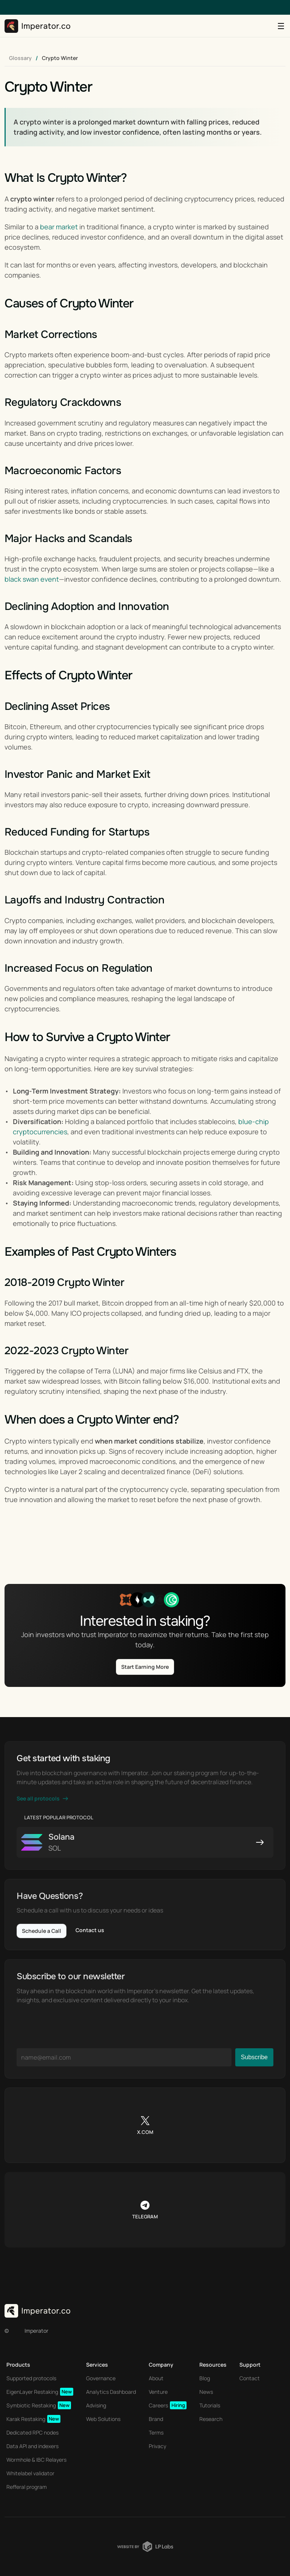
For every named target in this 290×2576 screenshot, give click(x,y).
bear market (59, 226)
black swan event (32, 579)
